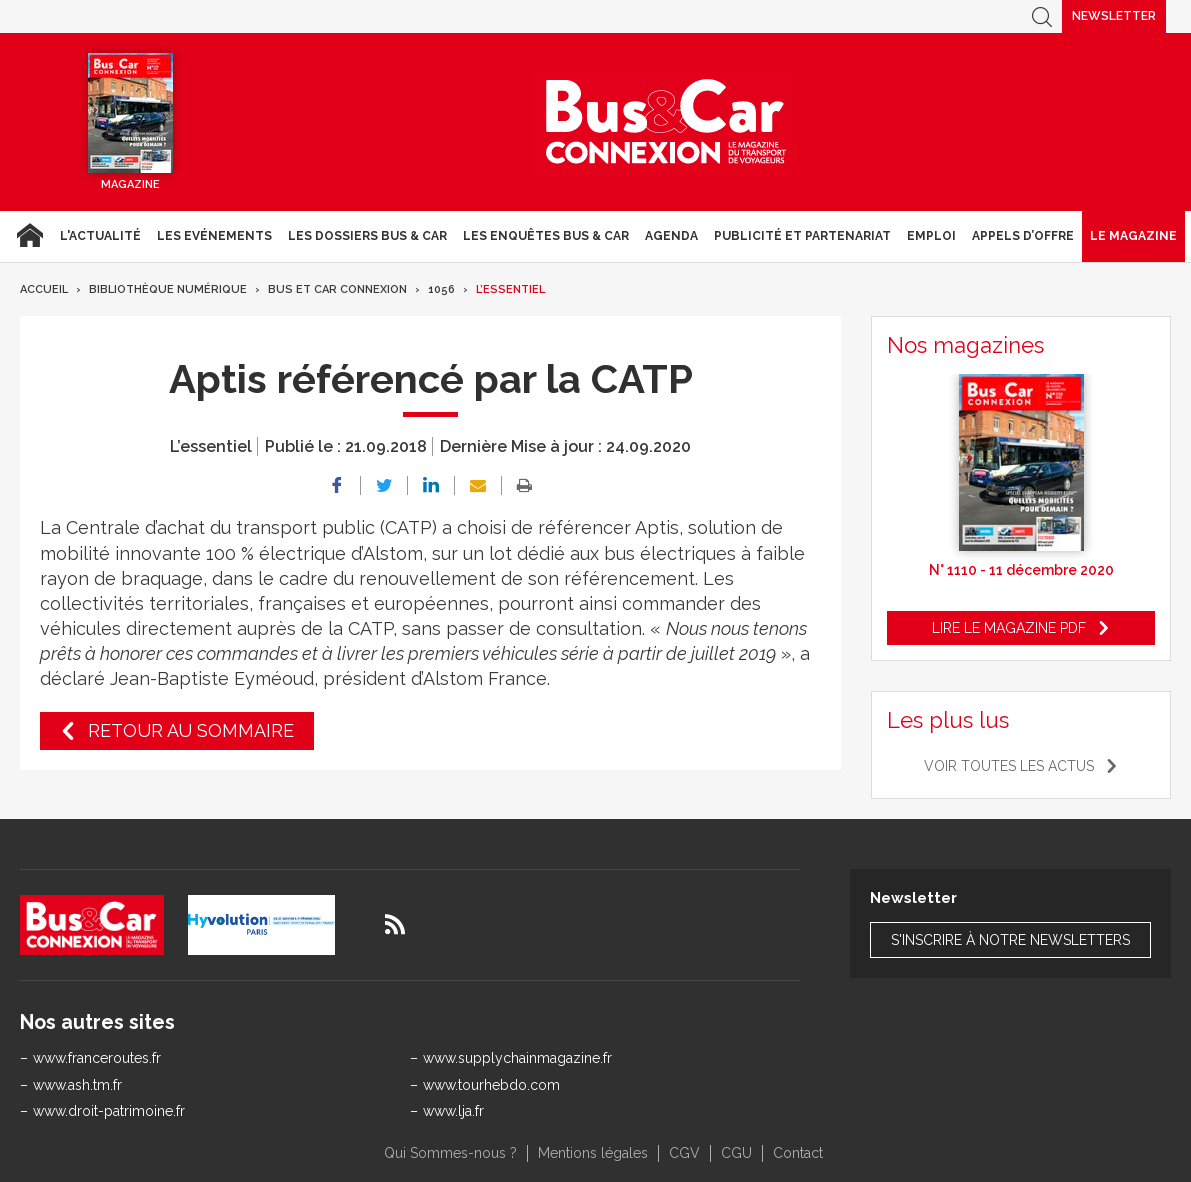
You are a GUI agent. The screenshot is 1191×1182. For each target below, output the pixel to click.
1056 (441, 289)
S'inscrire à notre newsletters (1010, 940)
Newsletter (1114, 16)
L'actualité (100, 236)
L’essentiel (510, 289)
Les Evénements (214, 236)
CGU (736, 1153)
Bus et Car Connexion (337, 289)
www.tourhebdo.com (491, 1085)
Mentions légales (593, 1153)
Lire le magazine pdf (1009, 628)
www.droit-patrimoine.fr (109, 1111)
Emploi (931, 236)
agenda (671, 236)
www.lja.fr (453, 1111)
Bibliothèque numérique (168, 289)
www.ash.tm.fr (77, 1085)
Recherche (1042, 16)
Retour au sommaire (191, 730)
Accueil (29, 236)
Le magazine (1133, 236)
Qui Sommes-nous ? (450, 1153)
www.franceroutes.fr (97, 1058)
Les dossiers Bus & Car (367, 236)
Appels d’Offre (1023, 236)
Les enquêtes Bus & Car (546, 236)
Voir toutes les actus (1009, 766)
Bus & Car (666, 122)
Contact (798, 1153)
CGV (684, 1153)
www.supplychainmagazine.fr (517, 1058)
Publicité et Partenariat (802, 236)
